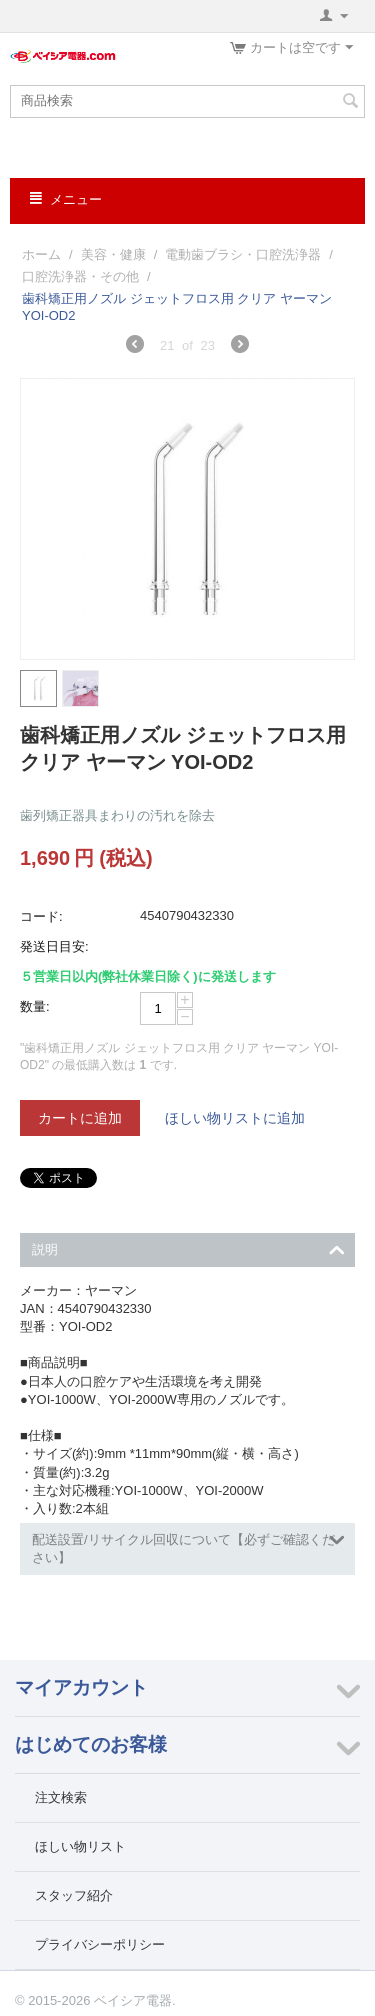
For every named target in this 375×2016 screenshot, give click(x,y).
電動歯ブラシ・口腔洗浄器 (243, 254)
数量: (35, 1006)
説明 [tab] (188, 1247)
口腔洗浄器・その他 (80, 276)
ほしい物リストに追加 (235, 1118)
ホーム (41, 254)
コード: (41, 916)
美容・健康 (113, 254)
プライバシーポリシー (100, 1944)
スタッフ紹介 (74, 1895)
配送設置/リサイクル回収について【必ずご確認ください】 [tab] (188, 1546)
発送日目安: (54, 946)
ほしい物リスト (80, 1846)
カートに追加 (80, 1118)
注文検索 (61, 1797)
